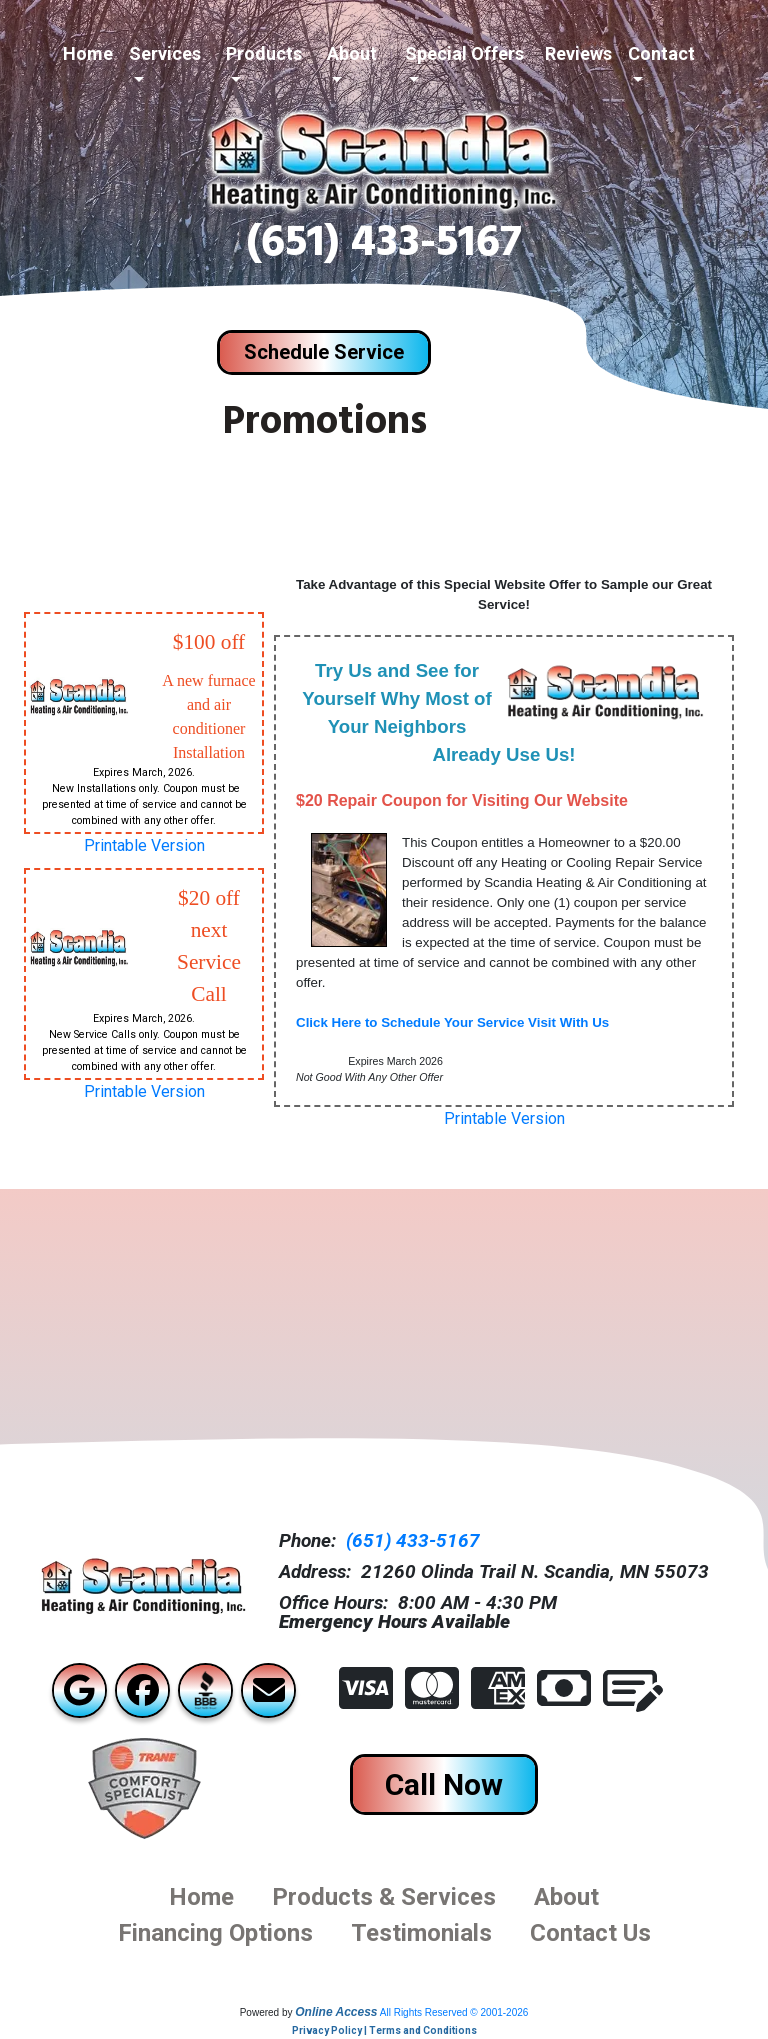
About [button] (352, 53)
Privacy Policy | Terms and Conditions (384, 2030)
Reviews (578, 53)
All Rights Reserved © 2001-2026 (454, 2012)
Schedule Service (324, 352)
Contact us (590, 1933)
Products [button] (264, 53)
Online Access (336, 2012)
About (566, 1897)
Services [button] (165, 53)
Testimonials (421, 1933)
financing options (215, 1933)
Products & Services (384, 1897)
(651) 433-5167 (384, 247)
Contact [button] (661, 53)
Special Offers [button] (464, 53)
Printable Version (144, 845)
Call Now (444, 1784)
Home (88, 53)
